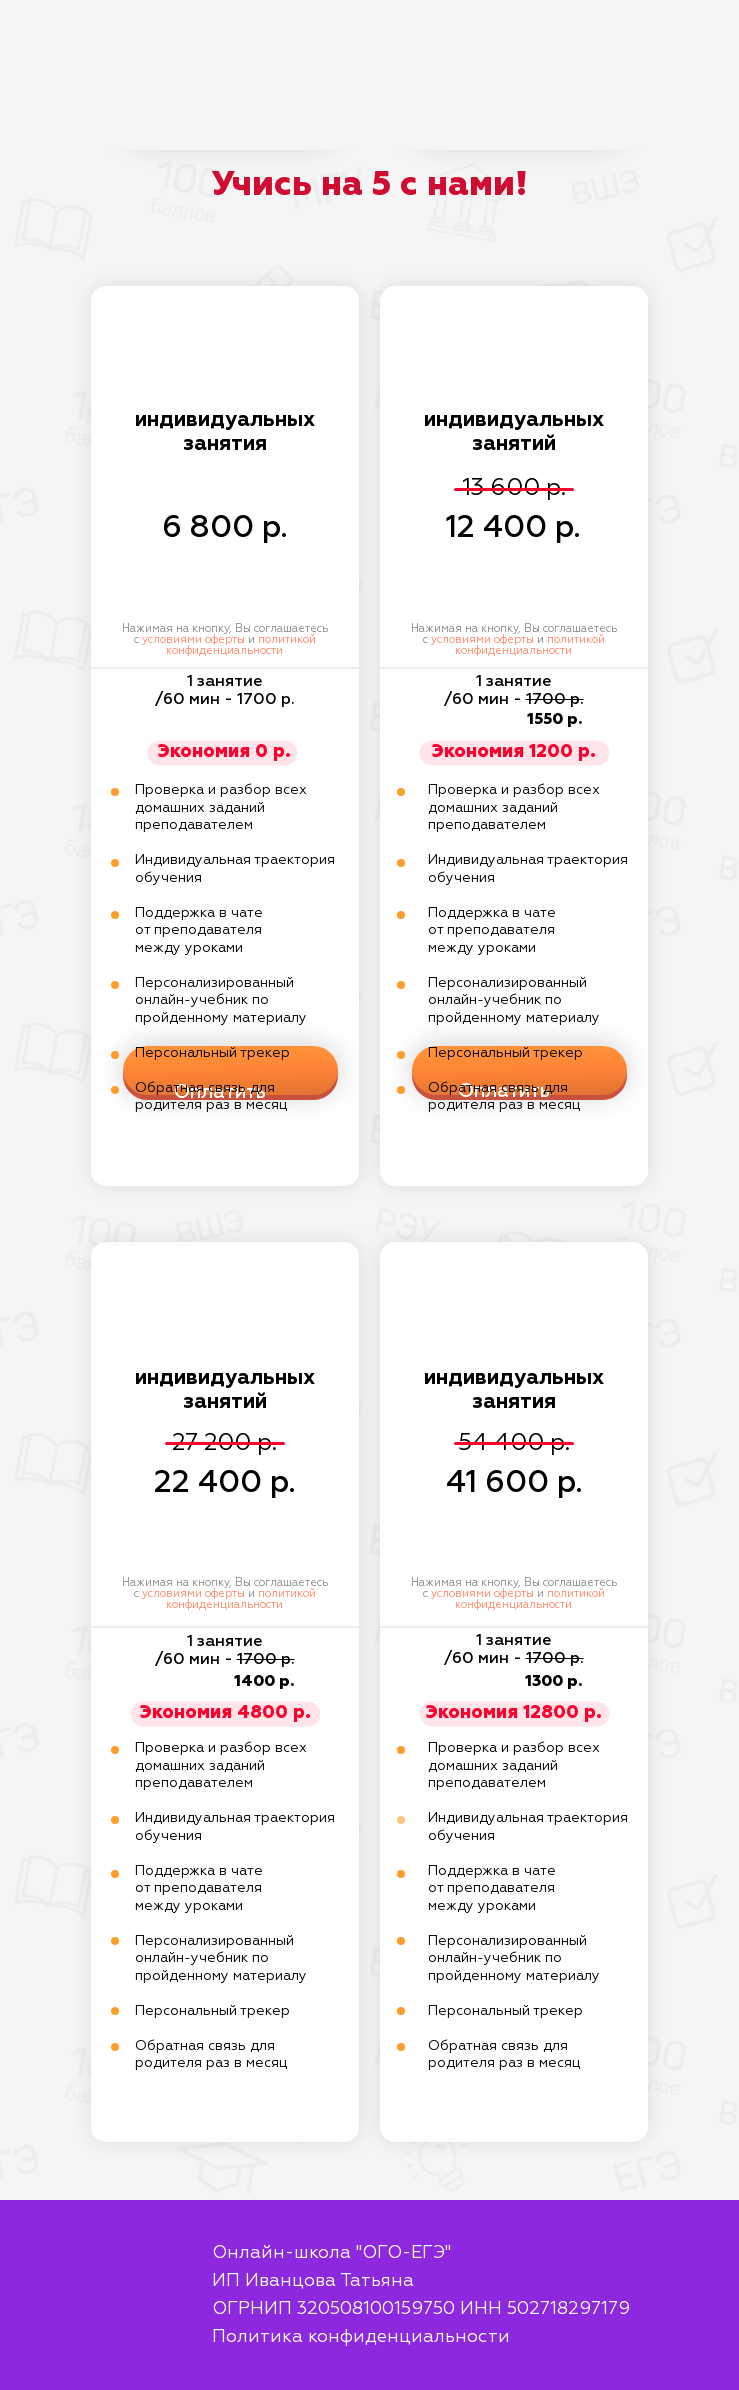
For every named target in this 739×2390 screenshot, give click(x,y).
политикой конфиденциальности (241, 645)
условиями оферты (193, 639)
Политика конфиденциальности (361, 2337)
